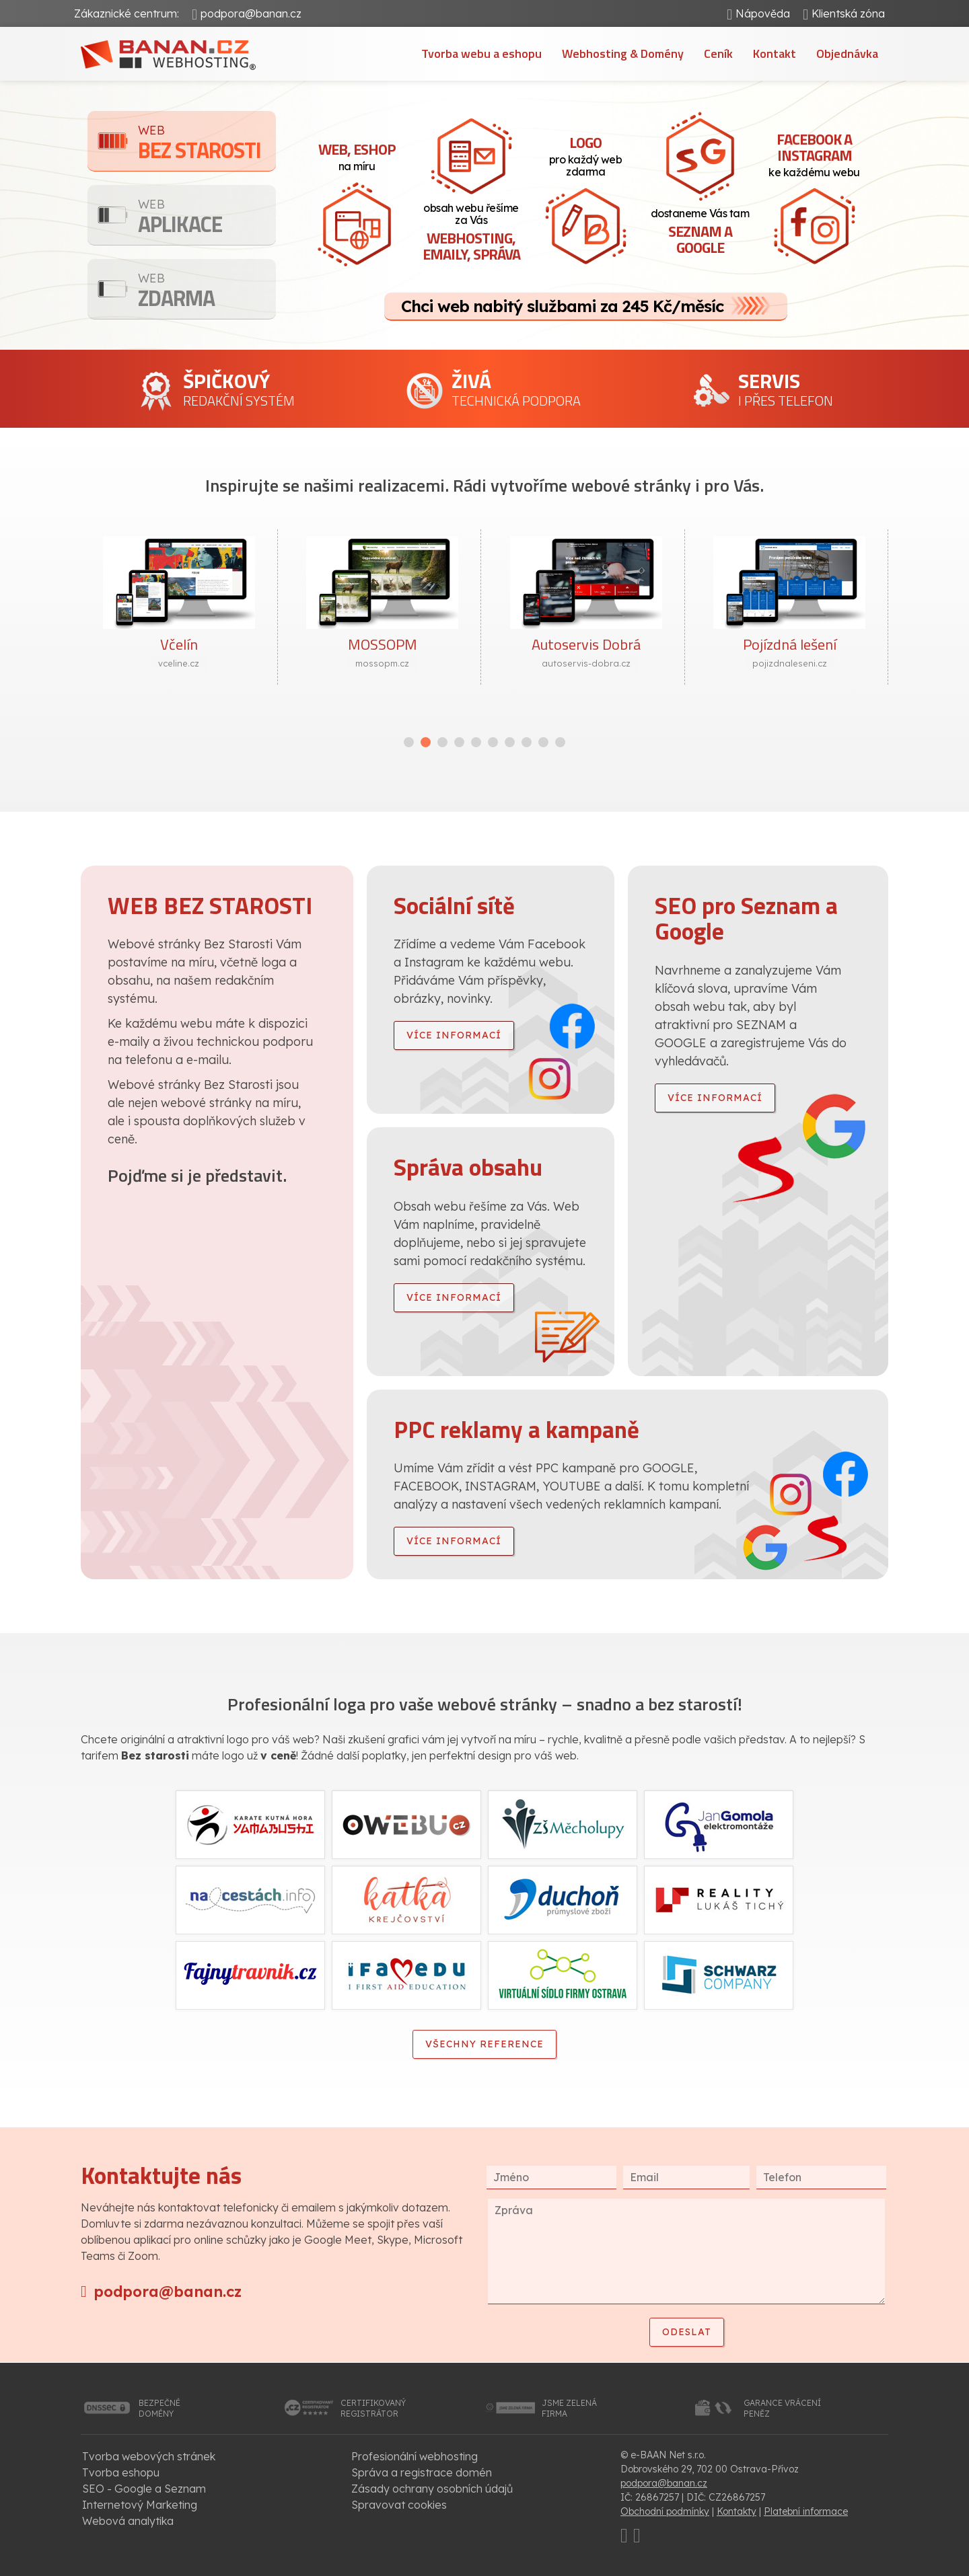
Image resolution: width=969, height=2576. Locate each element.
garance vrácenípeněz (782, 2408)
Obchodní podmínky (664, 2511)
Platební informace (806, 2511)
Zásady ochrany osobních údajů (432, 2488)
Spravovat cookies (399, 2504)
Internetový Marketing (139, 2504)
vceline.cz (178, 663)
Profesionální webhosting (414, 2456)
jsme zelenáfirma (569, 2408)
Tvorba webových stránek (148, 2456)
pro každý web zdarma (585, 154)
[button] (409, 742)
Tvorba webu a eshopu (481, 53)
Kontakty (736, 2511)
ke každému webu (814, 153)
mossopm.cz (382, 663)
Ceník (718, 53)
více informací (453, 1035)
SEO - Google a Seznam (144, 2488)
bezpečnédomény (159, 2408)
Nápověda (762, 13)
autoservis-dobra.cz (586, 663)
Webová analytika (128, 2521)
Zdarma (207, 291)
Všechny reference (484, 2044)
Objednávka (847, 53)
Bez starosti (207, 143)
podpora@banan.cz (251, 13)
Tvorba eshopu (120, 2472)
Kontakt (774, 53)
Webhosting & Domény (623, 53)
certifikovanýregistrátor (373, 2408)
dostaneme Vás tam (699, 232)
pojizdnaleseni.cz (789, 663)
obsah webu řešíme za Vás (471, 233)
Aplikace (207, 217)
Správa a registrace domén (421, 2472)
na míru (356, 155)
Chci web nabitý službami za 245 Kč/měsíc (562, 306)
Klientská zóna (848, 13)
